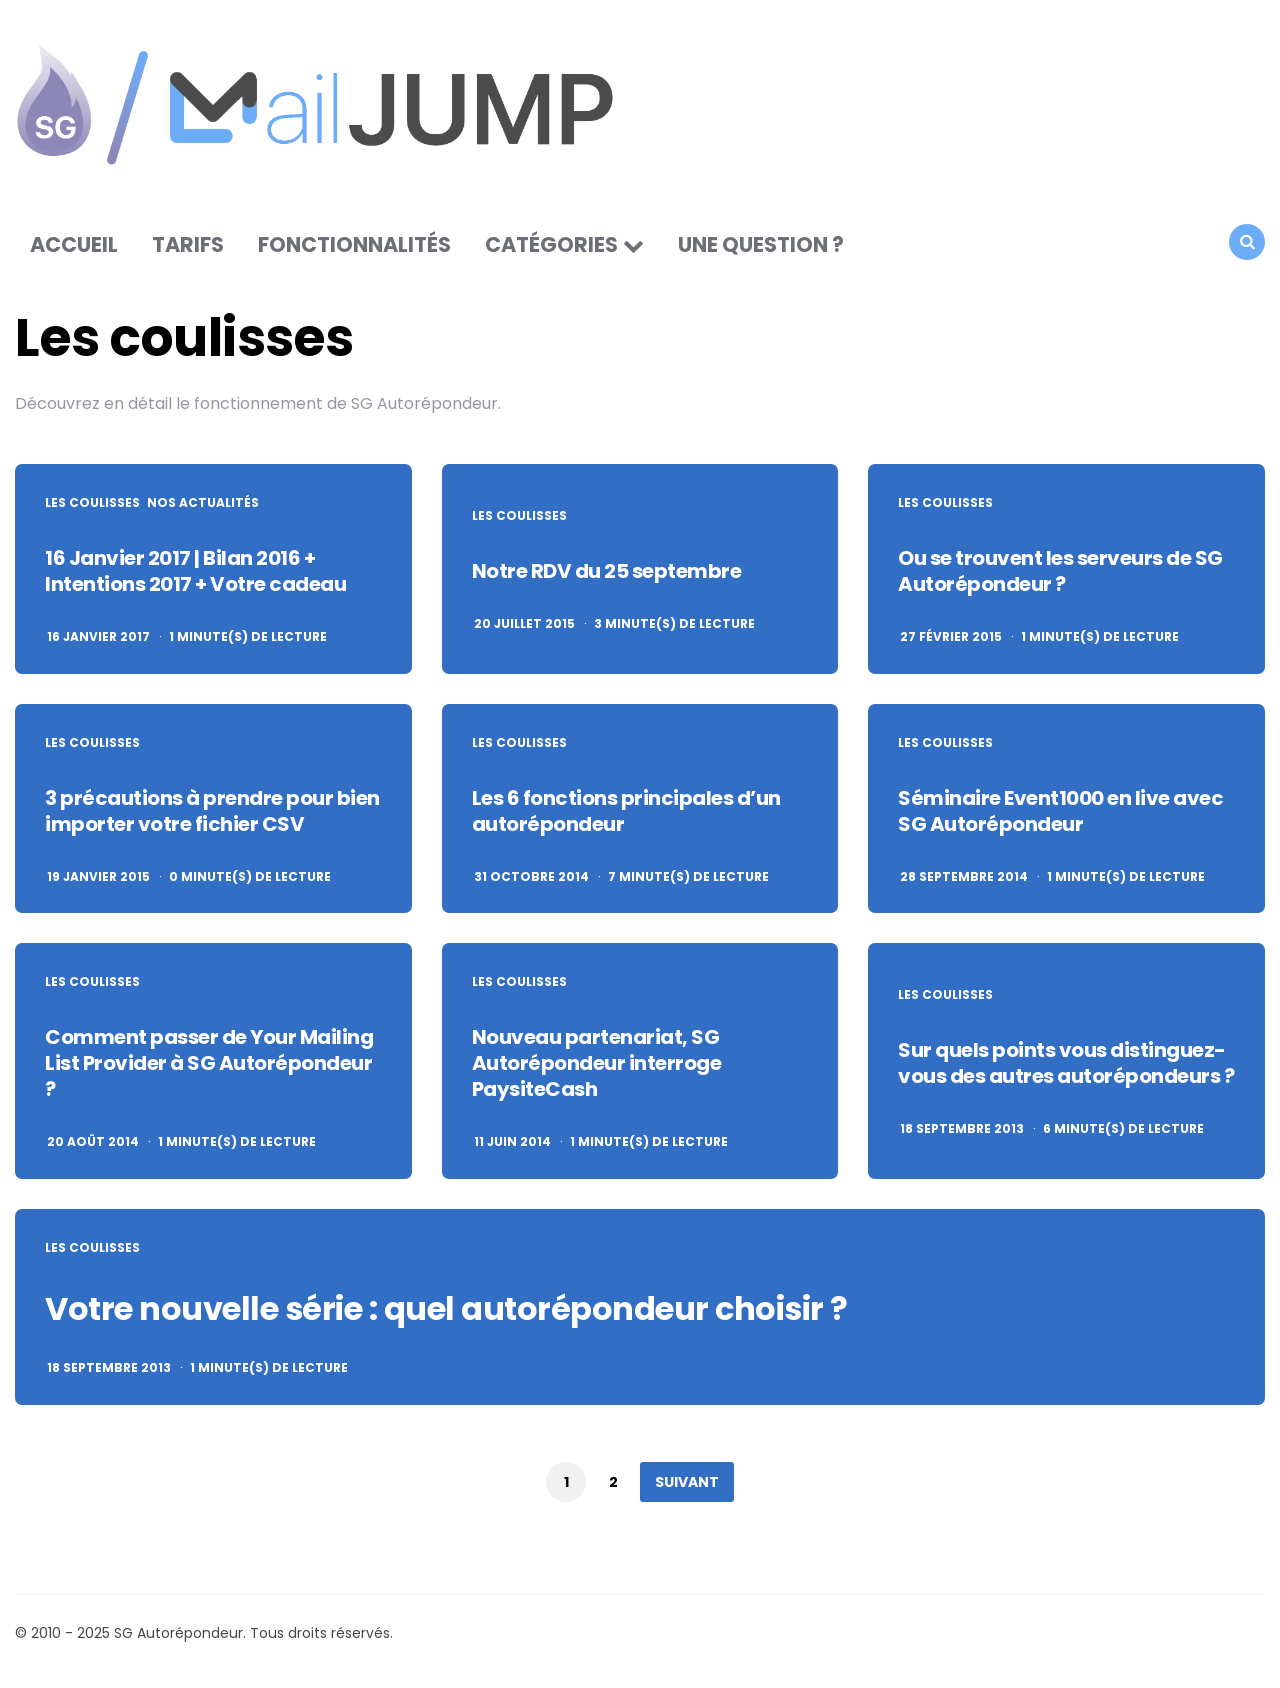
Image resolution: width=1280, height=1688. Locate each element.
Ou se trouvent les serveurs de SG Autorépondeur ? (1060, 571)
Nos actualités (203, 503)
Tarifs (188, 244)
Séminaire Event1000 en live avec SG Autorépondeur (1060, 811)
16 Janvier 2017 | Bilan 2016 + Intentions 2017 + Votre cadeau (195, 571)
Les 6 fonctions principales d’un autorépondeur (626, 811)
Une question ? (761, 244)
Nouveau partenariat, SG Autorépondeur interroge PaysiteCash (597, 1063)
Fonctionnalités (354, 244)
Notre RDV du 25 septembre (607, 571)
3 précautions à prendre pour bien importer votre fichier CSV (212, 811)
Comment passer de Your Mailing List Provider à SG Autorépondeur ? (209, 1063)
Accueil (74, 244)
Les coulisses (92, 503)
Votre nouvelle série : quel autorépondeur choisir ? (446, 1308)
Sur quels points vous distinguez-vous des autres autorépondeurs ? (1066, 1063)
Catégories (551, 244)
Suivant (687, 1482)
